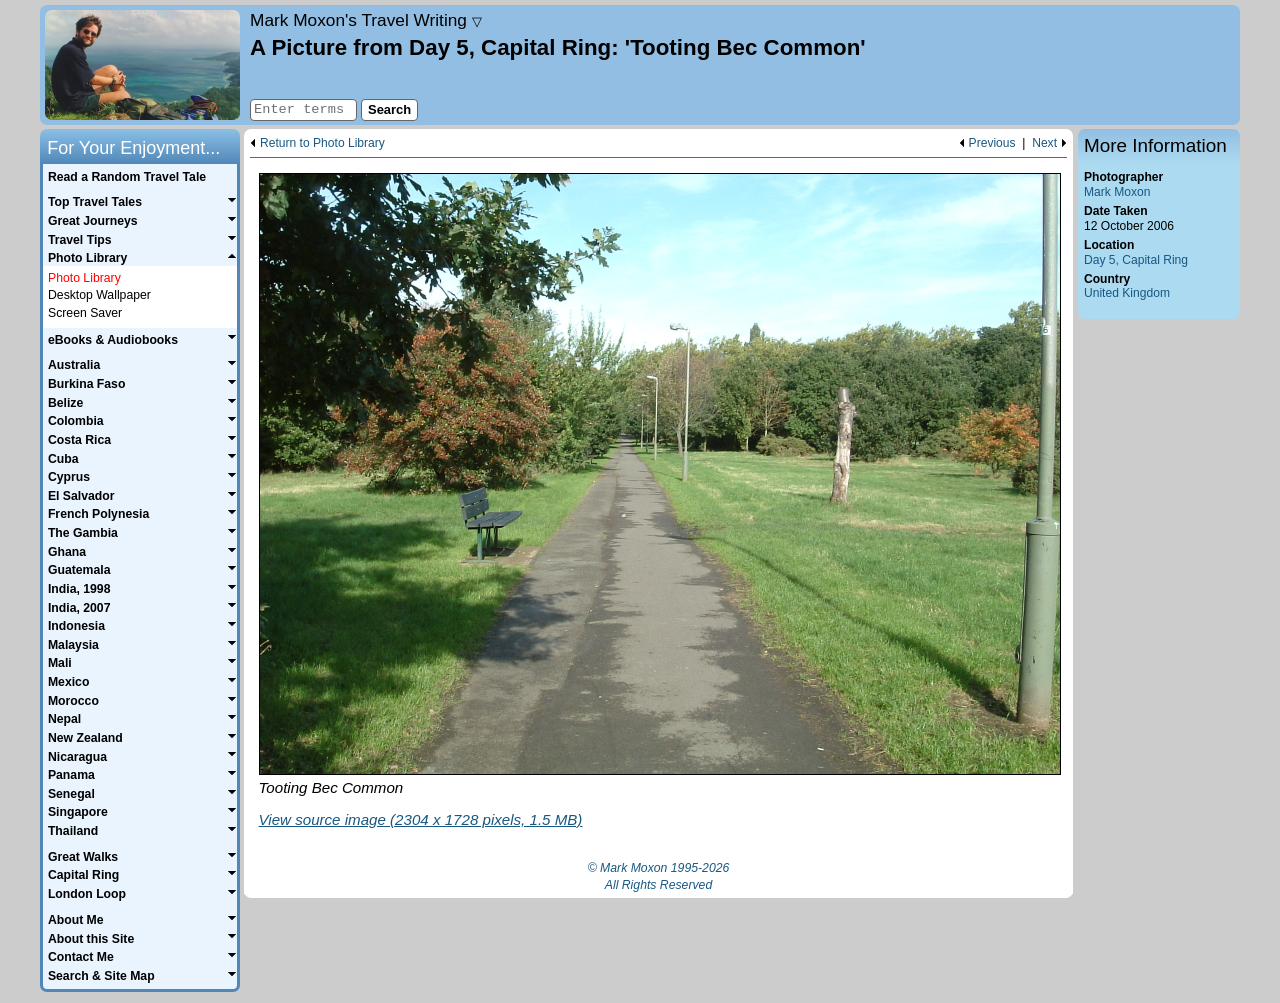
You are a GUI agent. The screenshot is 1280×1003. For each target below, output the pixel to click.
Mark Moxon (1117, 192)
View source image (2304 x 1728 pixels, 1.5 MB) (421, 819)
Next (1044, 143)
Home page (142, 65)
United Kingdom (1127, 293)
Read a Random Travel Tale (127, 177)
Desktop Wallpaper (99, 295)
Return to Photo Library (322, 143)
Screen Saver (85, 313)
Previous (992, 143)
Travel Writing (366, 20)
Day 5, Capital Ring (1136, 260)
